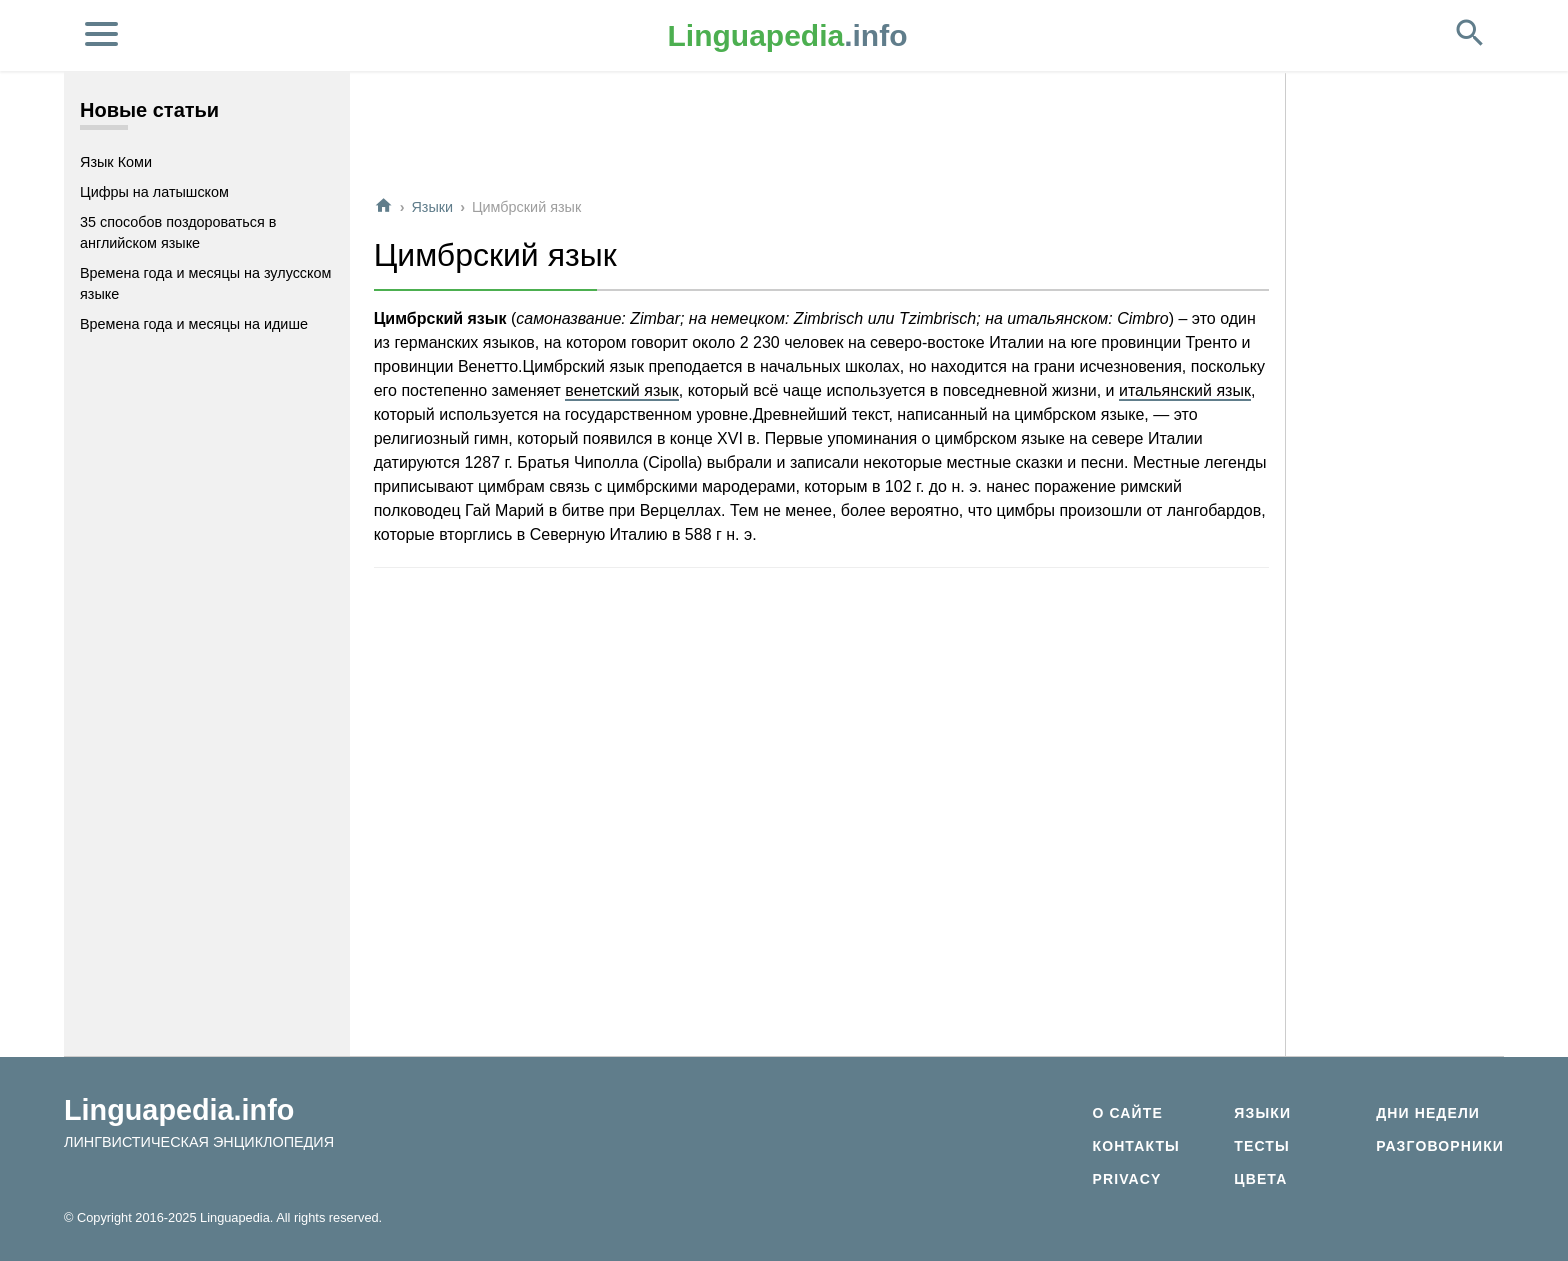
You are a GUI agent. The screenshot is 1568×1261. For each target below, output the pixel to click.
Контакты (1135, 1146)
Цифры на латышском (154, 192)
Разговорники (1440, 1146)
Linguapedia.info (179, 1110)
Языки (432, 207)
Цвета (1260, 1179)
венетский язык (621, 390)
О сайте (1127, 1113)
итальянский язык (1185, 390)
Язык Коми (116, 162)
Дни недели (1428, 1113)
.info (788, 35)
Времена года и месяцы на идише (194, 324)
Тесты (1262, 1146)
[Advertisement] (821, 134)
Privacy (1126, 1179)
